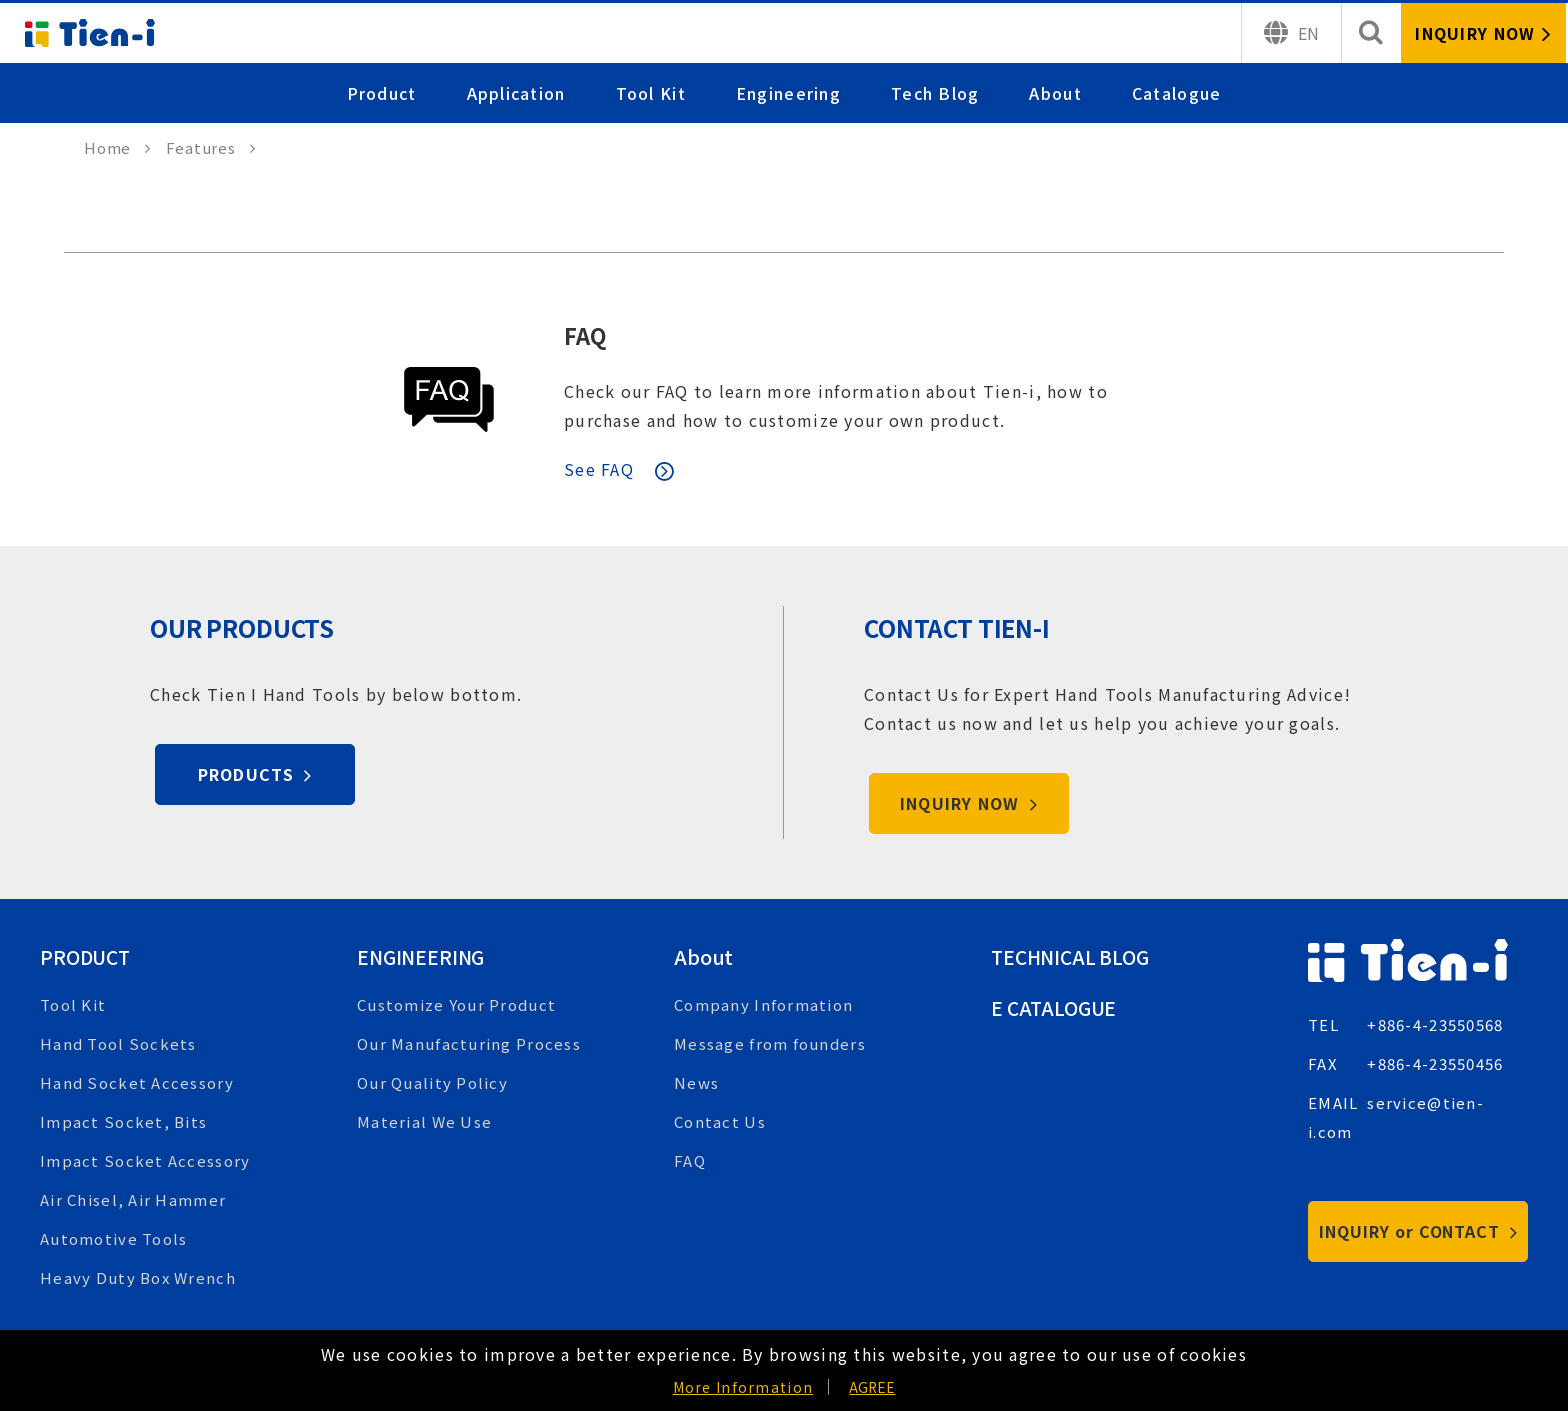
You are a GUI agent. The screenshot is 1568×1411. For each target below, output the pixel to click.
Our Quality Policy (432, 1082)
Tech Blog (935, 93)
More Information (743, 1387)
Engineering (788, 93)
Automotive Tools (113, 1238)
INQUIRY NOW (969, 803)
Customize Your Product (456, 1004)
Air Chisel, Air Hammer (133, 1199)
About (1056, 93)
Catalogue (1177, 93)
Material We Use (424, 1121)
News (696, 1082)
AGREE (872, 1387)
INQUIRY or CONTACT (1418, 1231)
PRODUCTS (255, 774)
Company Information (763, 1004)
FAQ (587, 334)
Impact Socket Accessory (145, 1160)
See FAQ (599, 469)
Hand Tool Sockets (118, 1043)
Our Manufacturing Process (469, 1043)
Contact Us (720, 1121)
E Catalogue (1056, 1007)
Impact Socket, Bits (123, 1121)
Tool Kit (651, 93)
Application (516, 93)
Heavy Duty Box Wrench (138, 1277)
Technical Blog (1074, 956)
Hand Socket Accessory (137, 1082)
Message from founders (770, 1043)
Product (382, 93)
